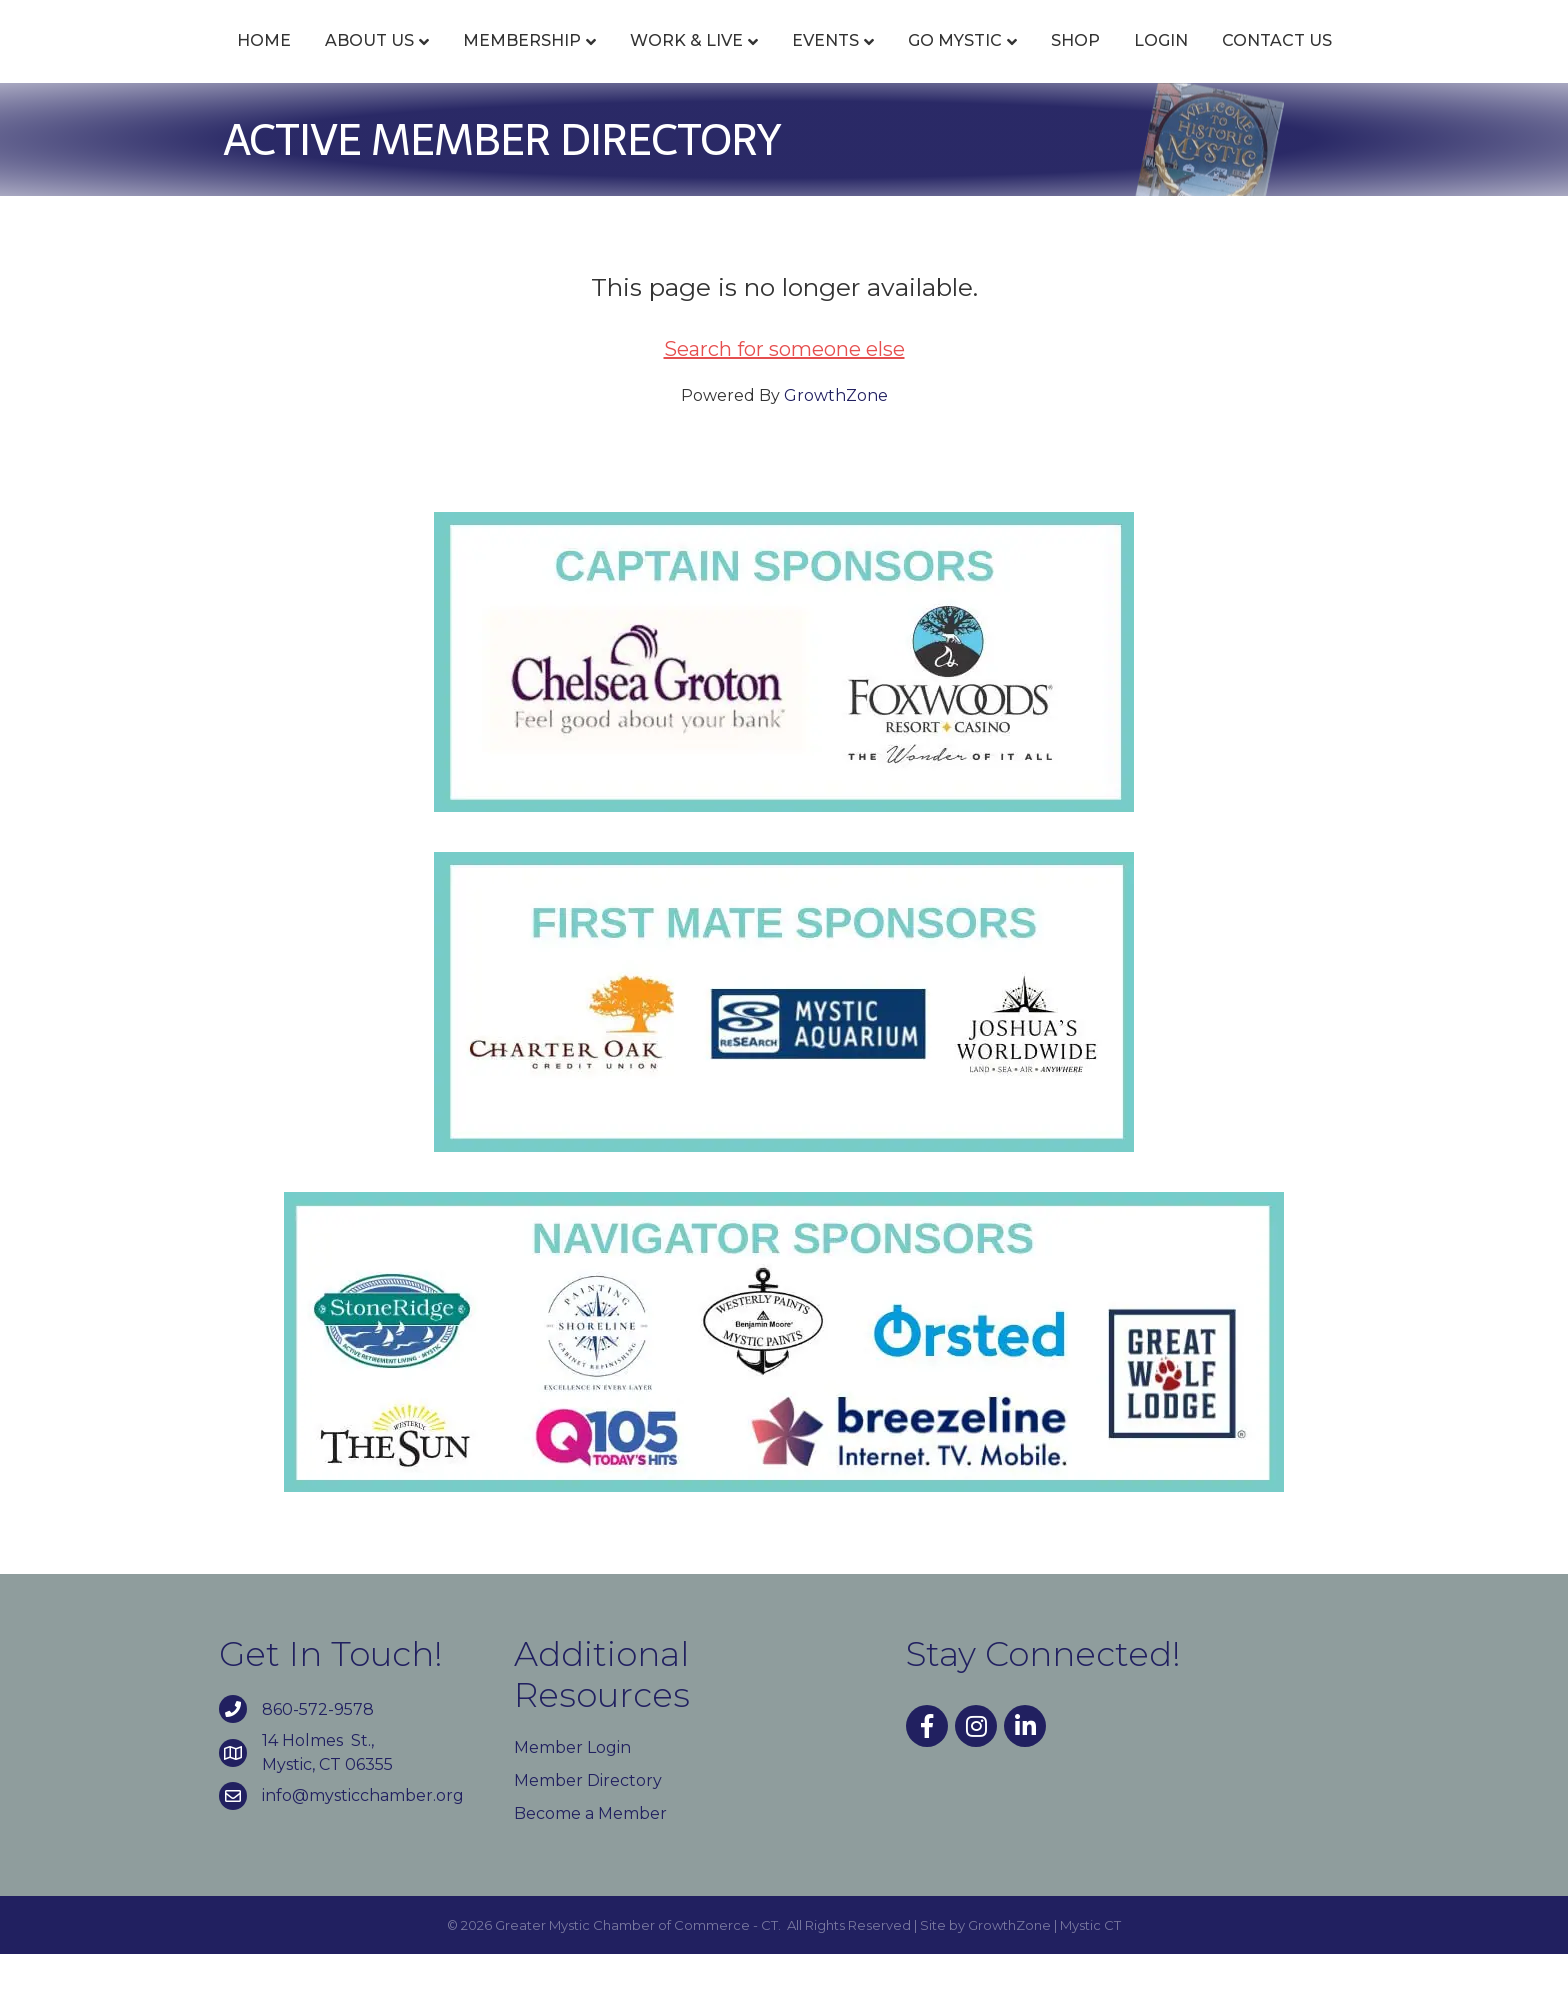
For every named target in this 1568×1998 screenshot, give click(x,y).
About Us (254, 62)
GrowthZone (836, 439)
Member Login (572, 1791)
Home (149, 62)
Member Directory (588, 1824)
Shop (1190, 62)
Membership (407, 62)
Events (710, 62)
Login (1276, 62)
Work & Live (571, 62)
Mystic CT (1090, 1969)
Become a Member (590, 1857)
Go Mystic (1070, 62)
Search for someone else (784, 393)
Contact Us (1392, 62)
